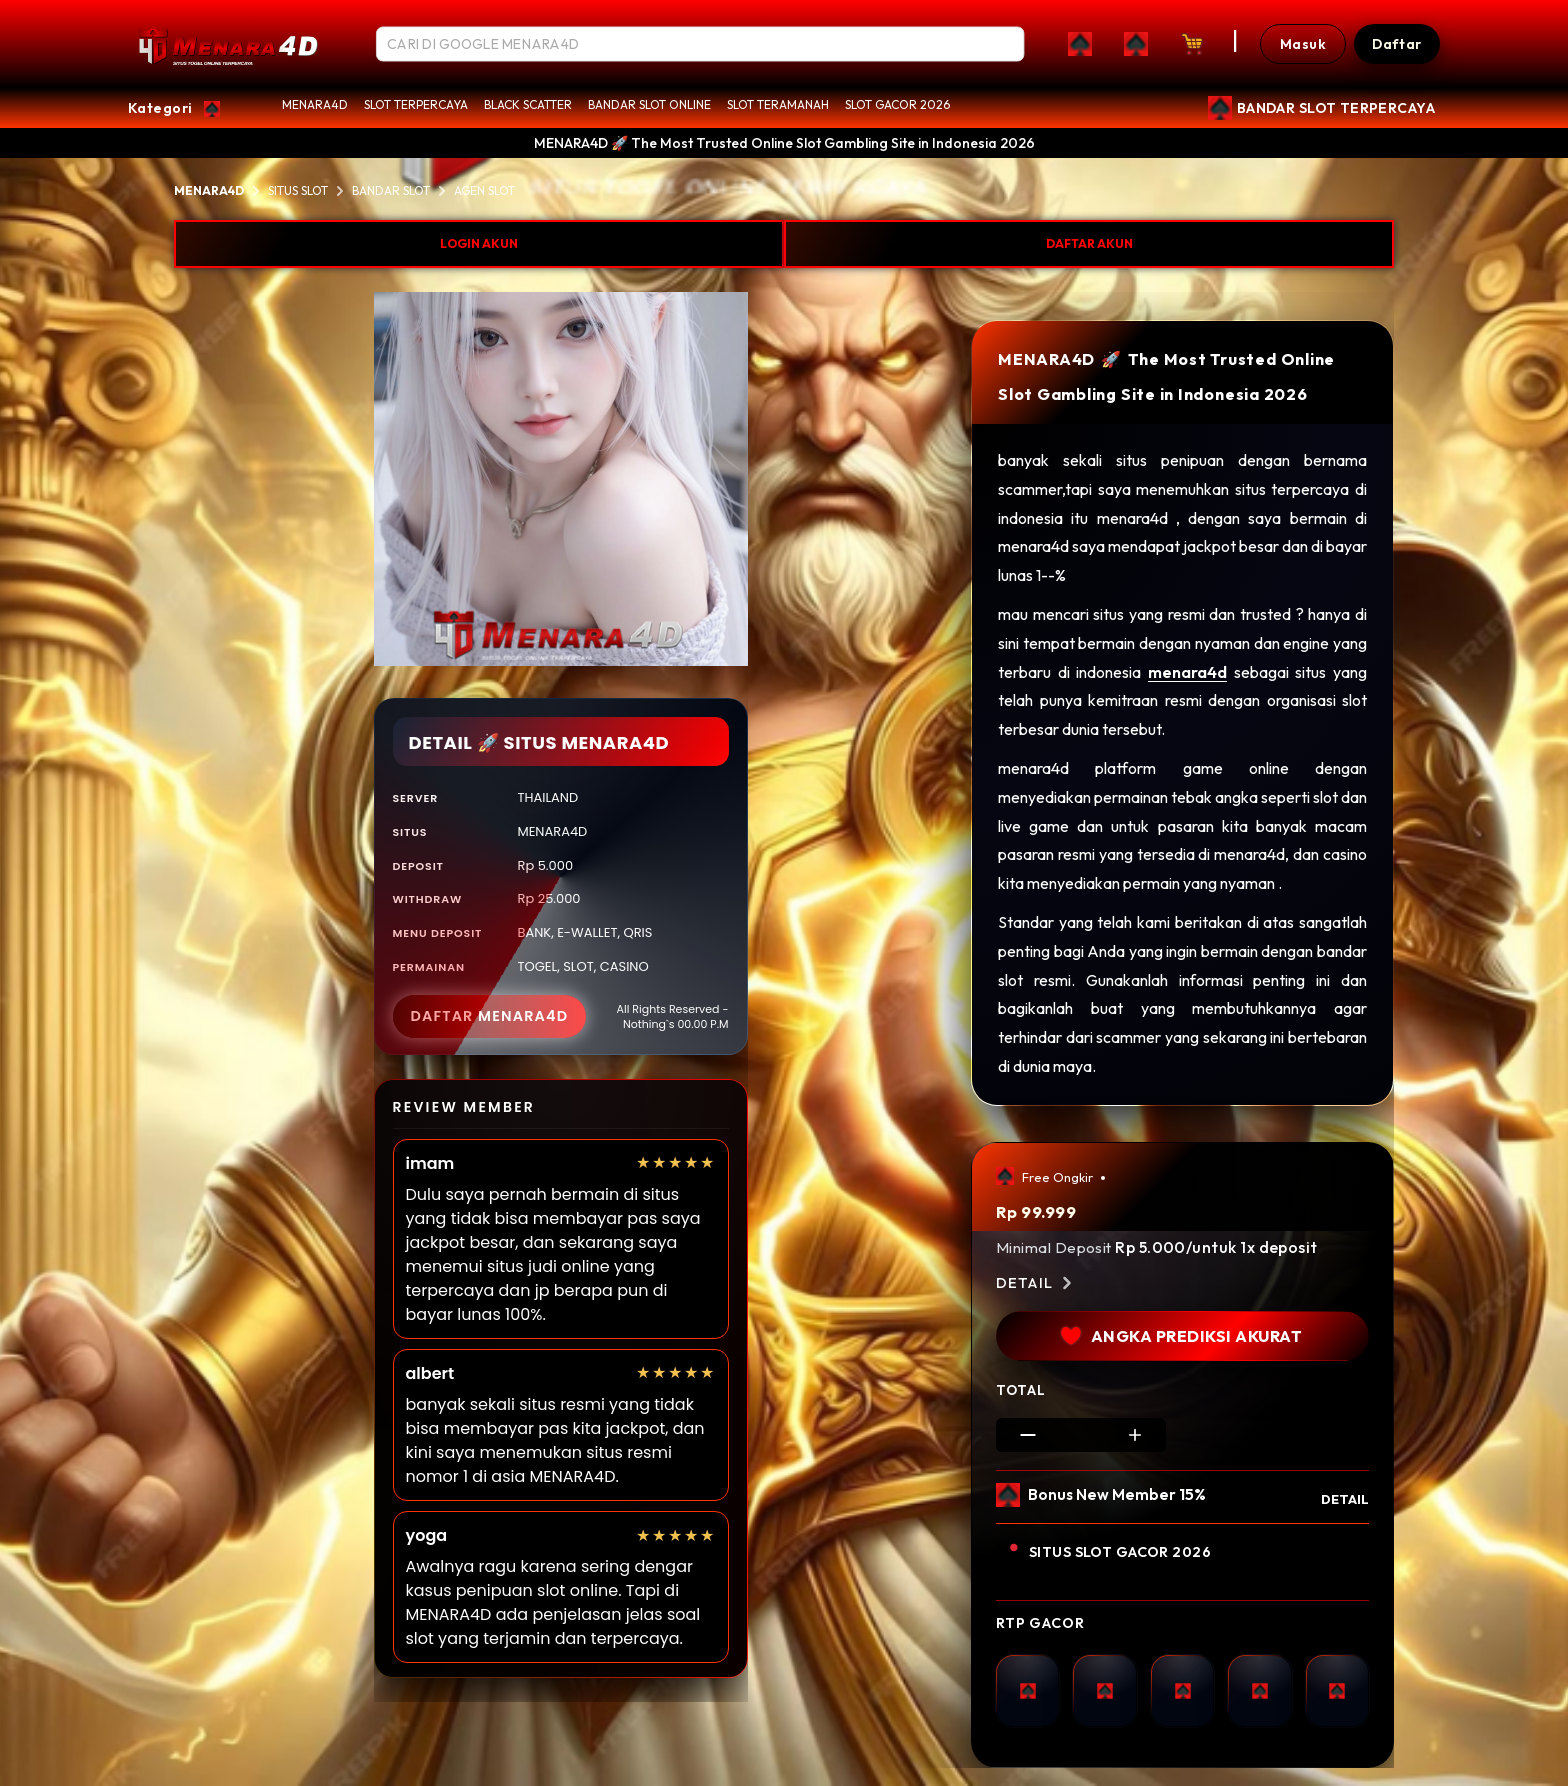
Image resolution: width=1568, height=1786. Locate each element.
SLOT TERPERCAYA (416, 104)
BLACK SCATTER (528, 104)
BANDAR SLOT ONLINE (649, 104)
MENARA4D (315, 104)
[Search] (1000, 44)
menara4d (1187, 672)
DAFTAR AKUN (1089, 243)
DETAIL (1345, 1499)
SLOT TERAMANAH (778, 104)
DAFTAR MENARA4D (490, 1016)
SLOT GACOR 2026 (897, 104)
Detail (1036, 1283)
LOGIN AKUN (479, 243)
